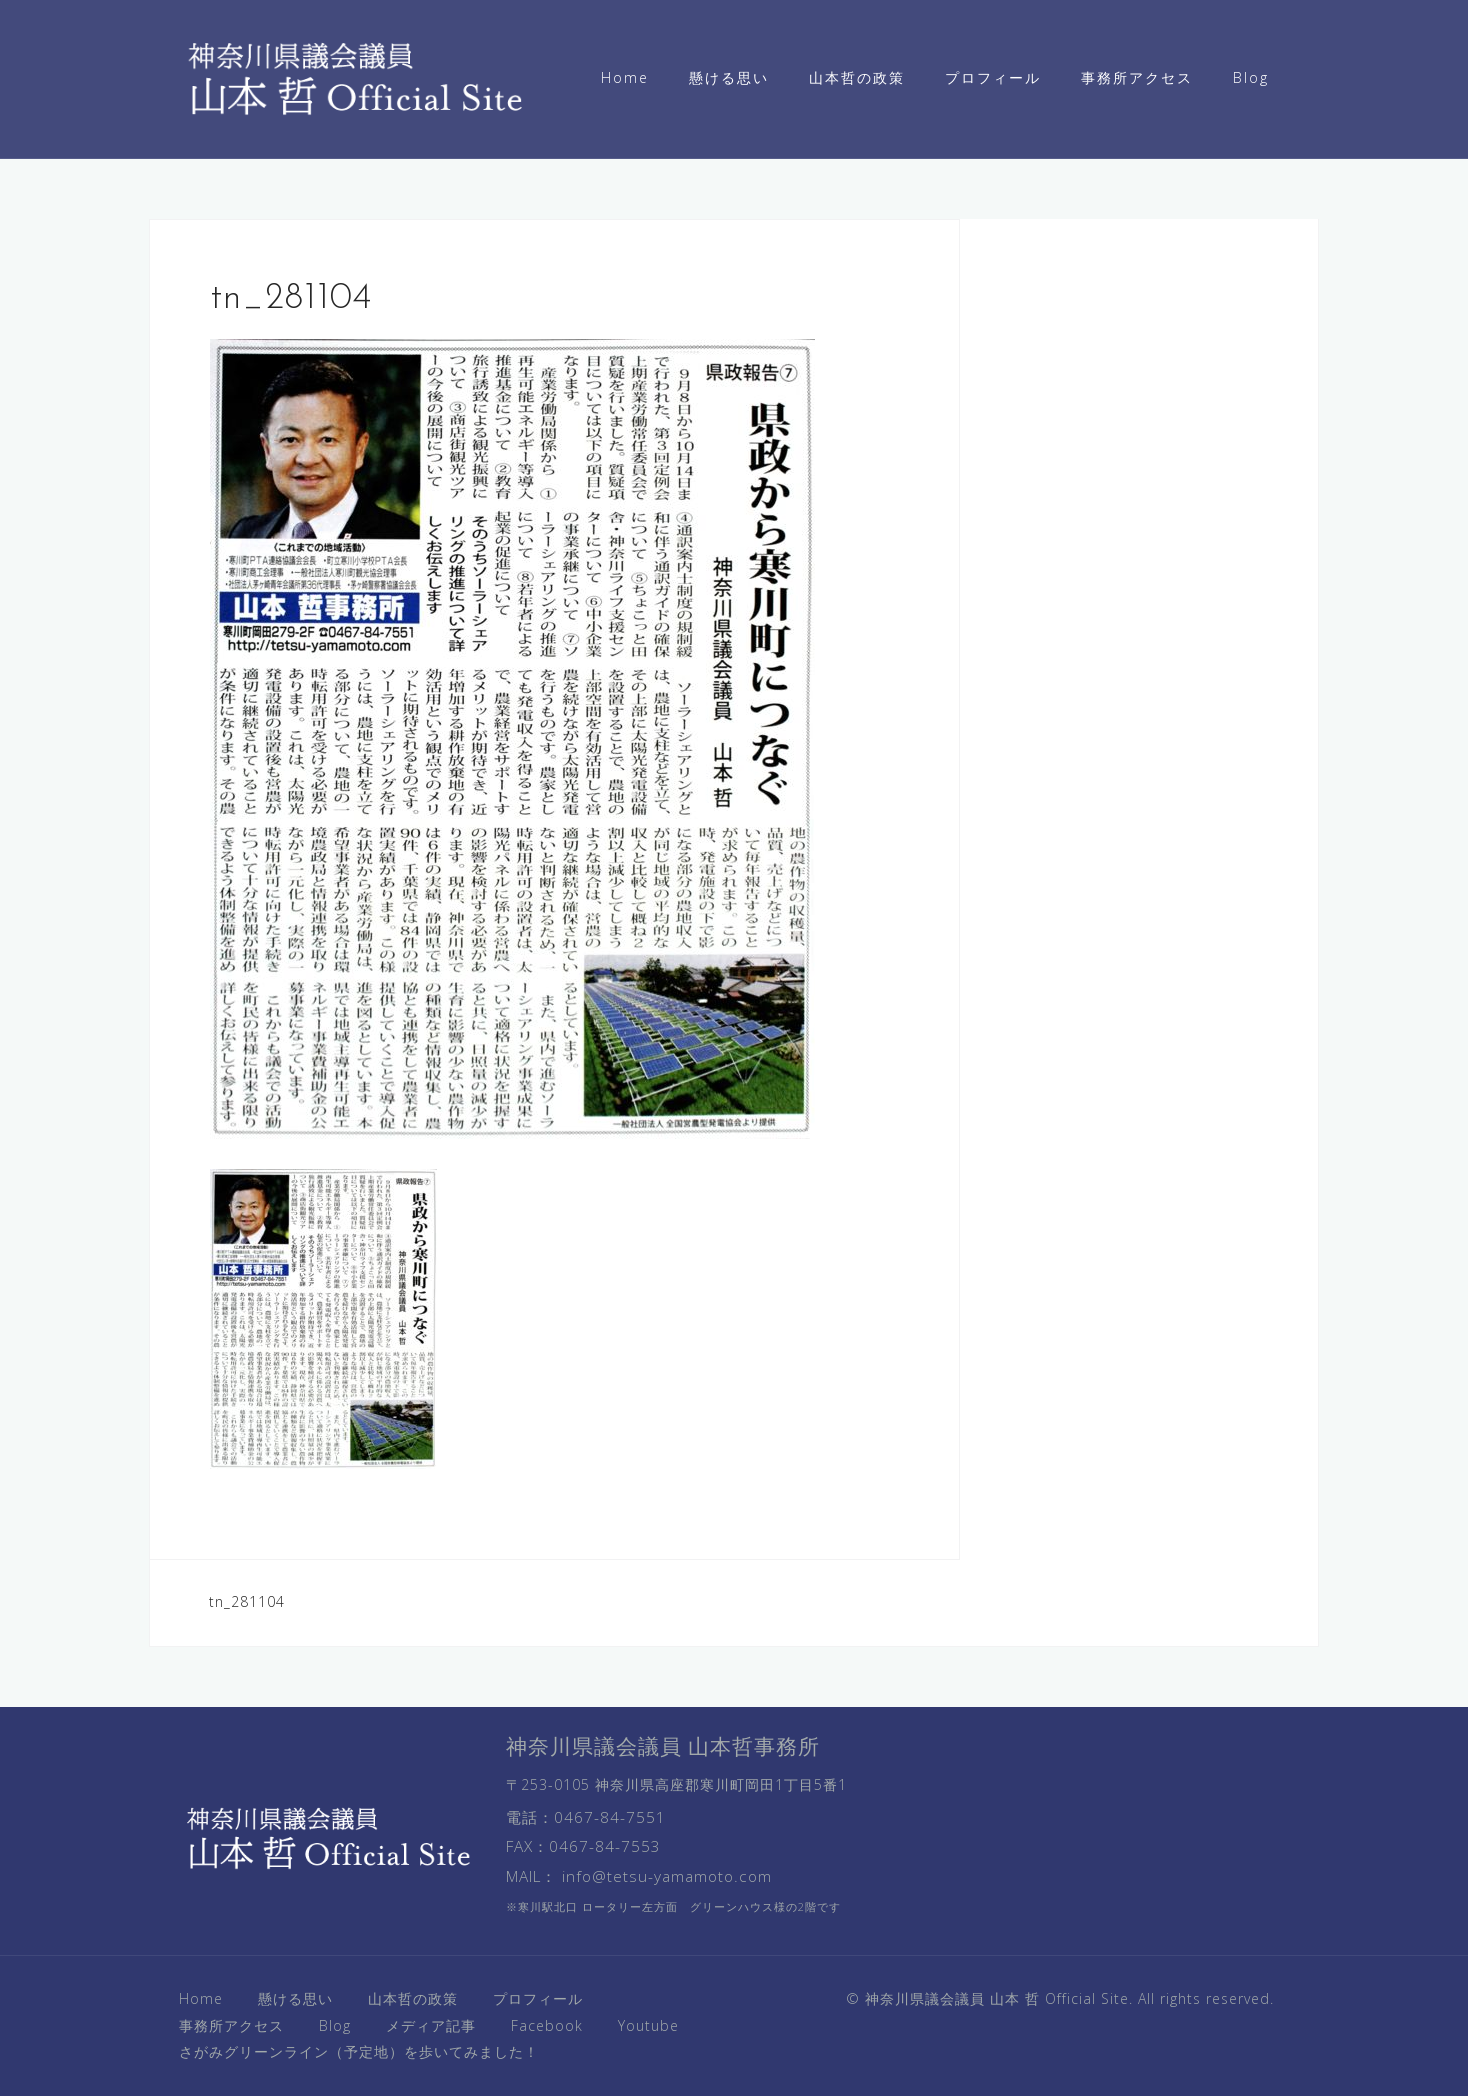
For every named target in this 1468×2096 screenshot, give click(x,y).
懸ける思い (729, 77)
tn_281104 (247, 1601)
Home (625, 77)
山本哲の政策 (857, 77)
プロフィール (993, 77)
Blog (1251, 77)
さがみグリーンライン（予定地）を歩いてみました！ (359, 2051)
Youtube (648, 2025)
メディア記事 (431, 2025)
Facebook (547, 2025)
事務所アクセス (1137, 77)
